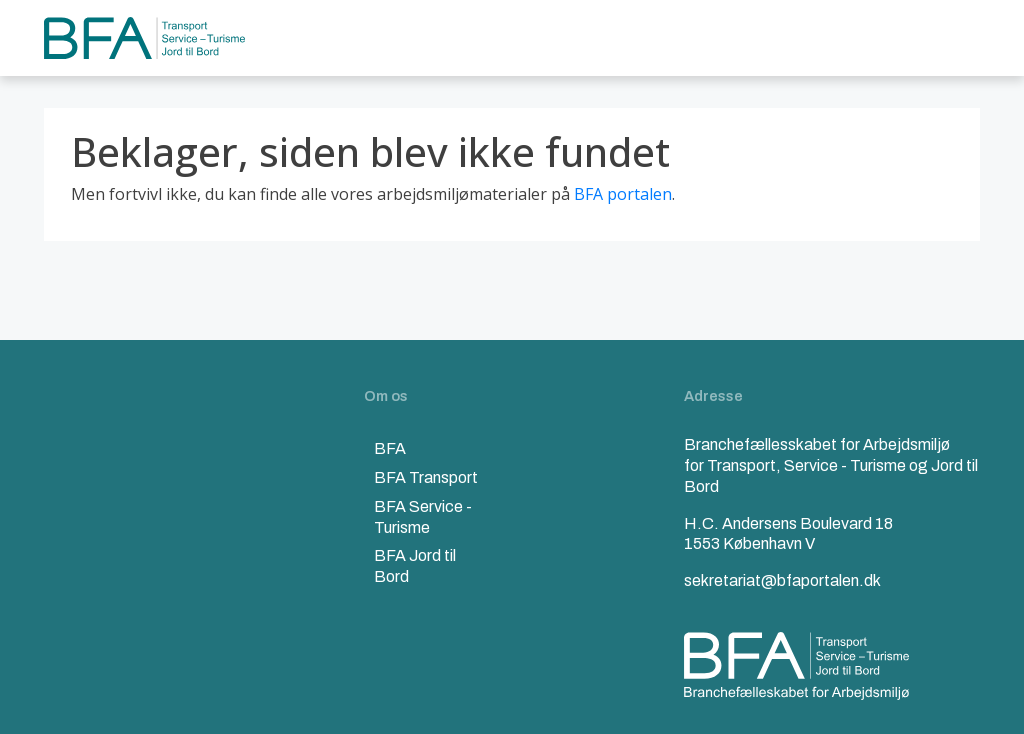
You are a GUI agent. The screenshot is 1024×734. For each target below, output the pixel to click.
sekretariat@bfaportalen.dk (782, 580)
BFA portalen (623, 194)
